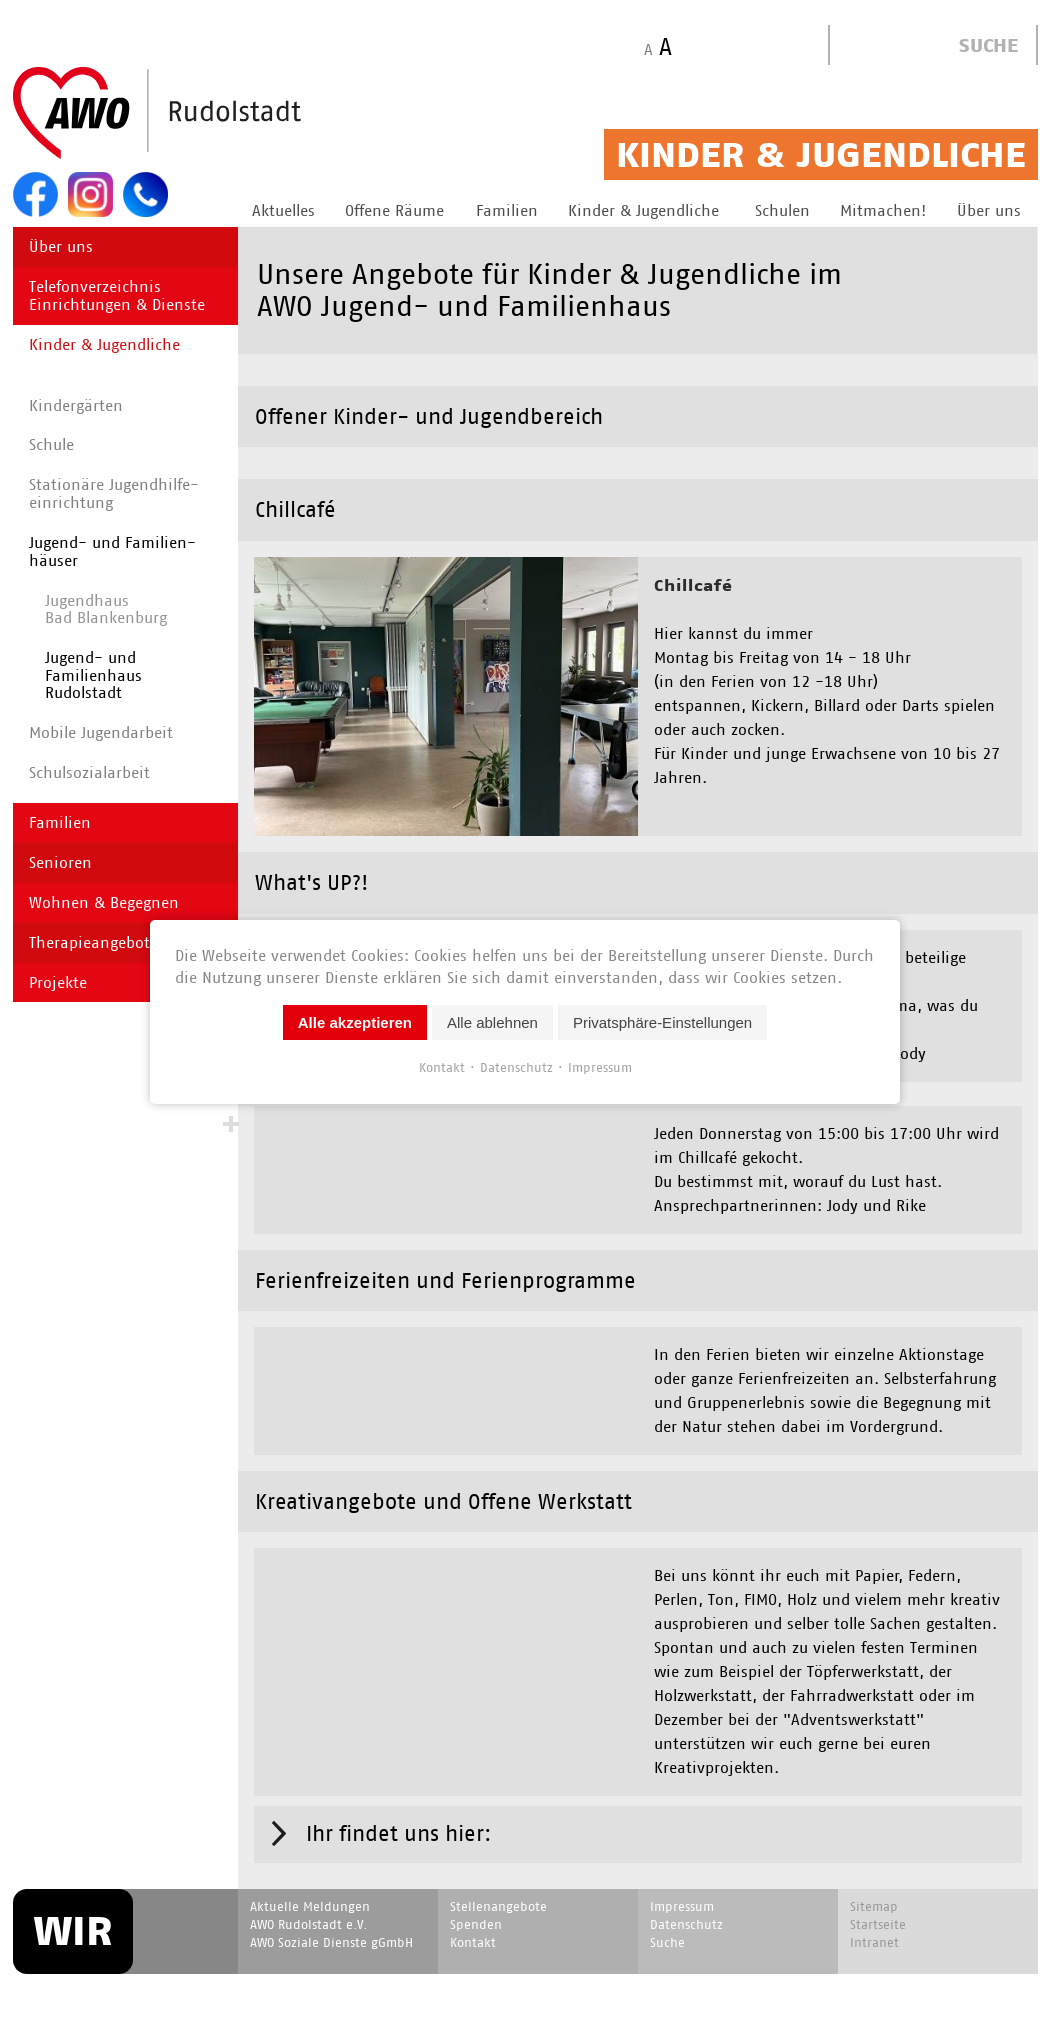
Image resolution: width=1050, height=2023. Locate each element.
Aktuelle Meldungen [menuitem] (310, 1875)
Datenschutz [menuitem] (686, 1893)
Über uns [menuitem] (61, 246)
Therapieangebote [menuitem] (93, 942)
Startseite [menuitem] (878, 1893)
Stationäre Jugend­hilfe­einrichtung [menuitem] (114, 493)
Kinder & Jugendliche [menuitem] (643, 210)
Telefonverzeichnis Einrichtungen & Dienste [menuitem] (117, 295)
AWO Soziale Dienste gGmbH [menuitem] (331, 1911)
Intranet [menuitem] (874, 1911)
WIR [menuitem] (73, 1900)
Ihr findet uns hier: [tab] (399, 1802)
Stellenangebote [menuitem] (498, 1875)
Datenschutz (516, 1066)
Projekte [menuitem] (58, 982)
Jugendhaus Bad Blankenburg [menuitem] (106, 609)
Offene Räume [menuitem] (394, 210)
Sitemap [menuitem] (874, 1875)
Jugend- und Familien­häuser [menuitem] (112, 551)
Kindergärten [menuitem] (76, 405)
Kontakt (442, 1066)
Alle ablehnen (492, 1021)
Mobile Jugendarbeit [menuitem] (101, 732)
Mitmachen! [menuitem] (883, 210)
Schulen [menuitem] (782, 210)
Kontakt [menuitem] (473, 1911)
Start (205, 114)
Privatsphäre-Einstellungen (662, 1021)
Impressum (600, 1066)
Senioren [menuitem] (60, 862)
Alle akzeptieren (355, 1021)
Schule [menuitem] (51, 444)
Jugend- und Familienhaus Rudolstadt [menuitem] (93, 675)
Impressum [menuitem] (682, 1875)
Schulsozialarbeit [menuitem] (89, 772)
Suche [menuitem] (667, 1911)
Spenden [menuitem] (476, 1893)
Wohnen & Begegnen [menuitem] (104, 902)
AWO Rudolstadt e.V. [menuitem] (308, 1893)
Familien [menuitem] (507, 210)
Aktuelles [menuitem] (283, 210)
